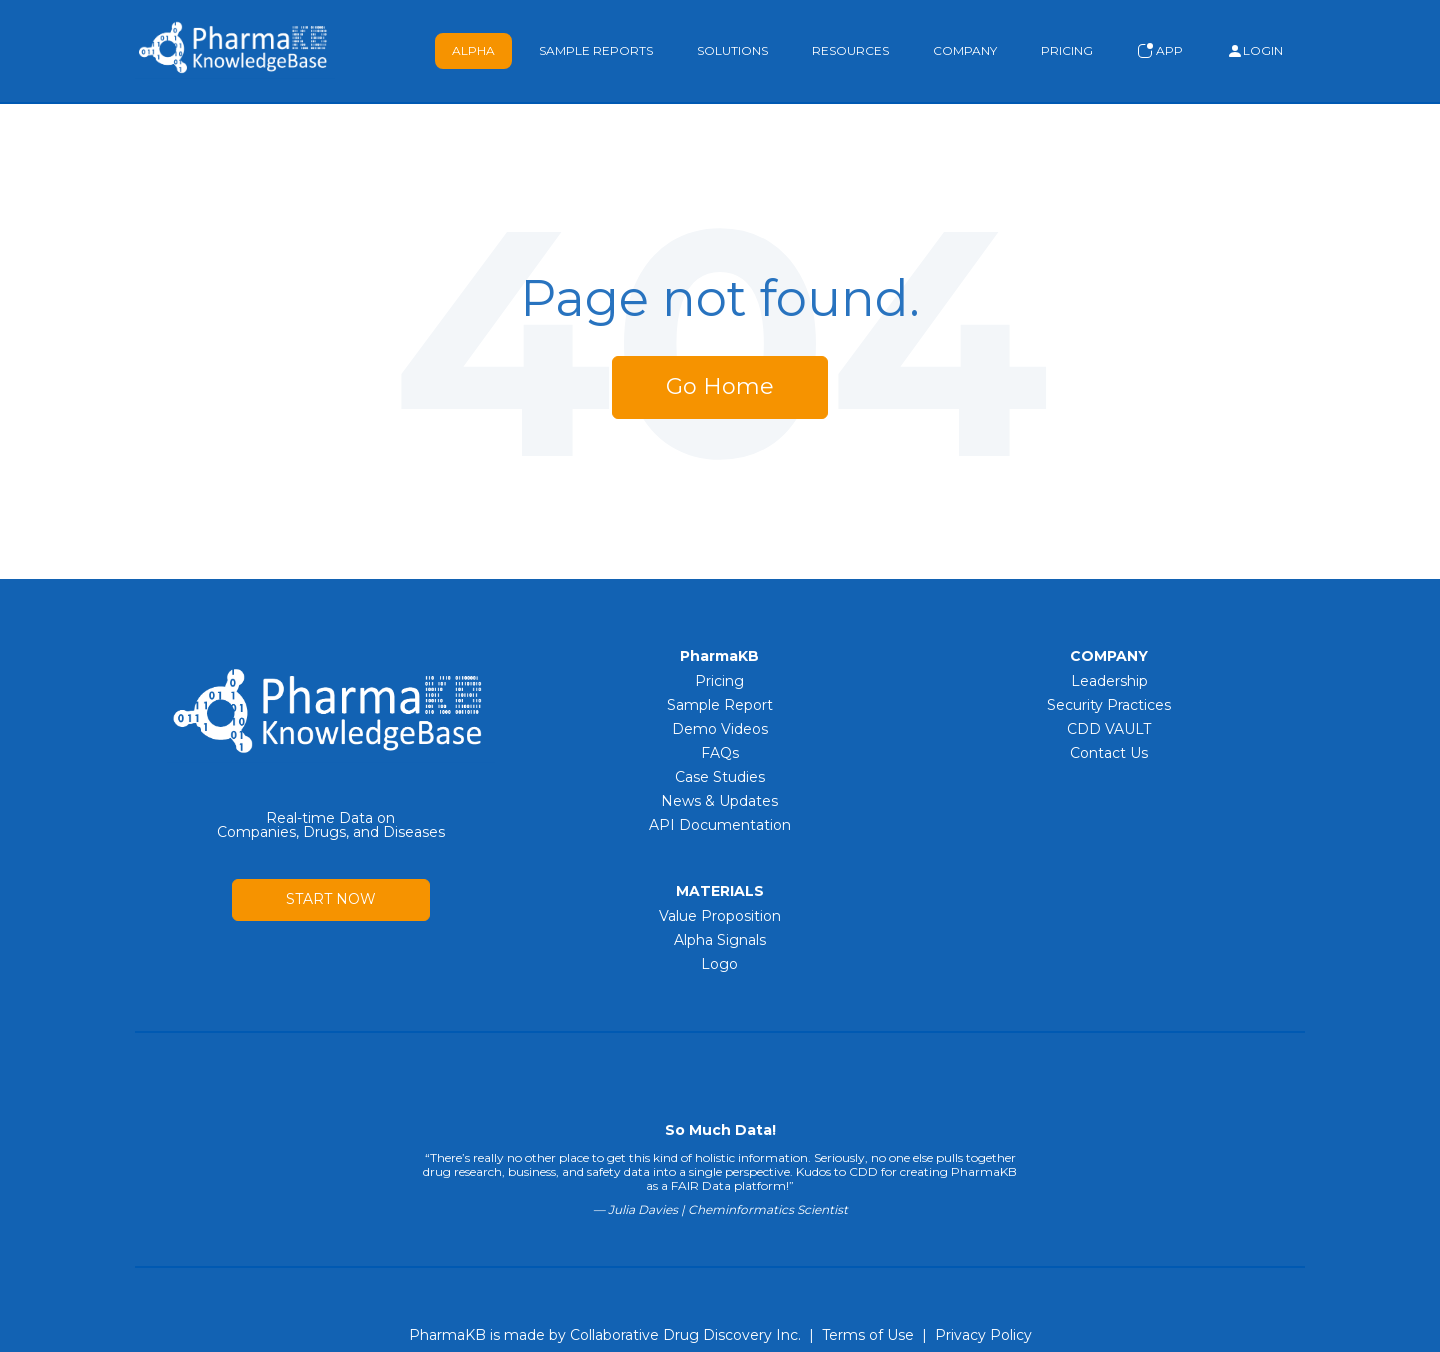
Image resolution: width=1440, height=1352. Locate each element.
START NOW (331, 899)
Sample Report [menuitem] (720, 705)
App (1160, 51)
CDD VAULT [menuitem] (1109, 729)
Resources (850, 50)
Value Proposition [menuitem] (720, 916)
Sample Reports (596, 50)
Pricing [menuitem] (719, 681)
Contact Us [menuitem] (1109, 753)
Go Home (720, 386)
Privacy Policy (983, 1335)
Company (965, 50)
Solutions (732, 50)
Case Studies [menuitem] (720, 777)
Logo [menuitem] (719, 964)
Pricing (1067, 50)
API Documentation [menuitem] (720, 825)
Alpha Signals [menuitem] (720, 940)
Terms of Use (868, 1335)
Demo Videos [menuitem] (720, 729)
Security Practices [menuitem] (1109, 705)
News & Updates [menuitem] (719, 801)
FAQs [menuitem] (720, 753)
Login (1255, 51)
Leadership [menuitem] (1109, 681)
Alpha (473, 50)
